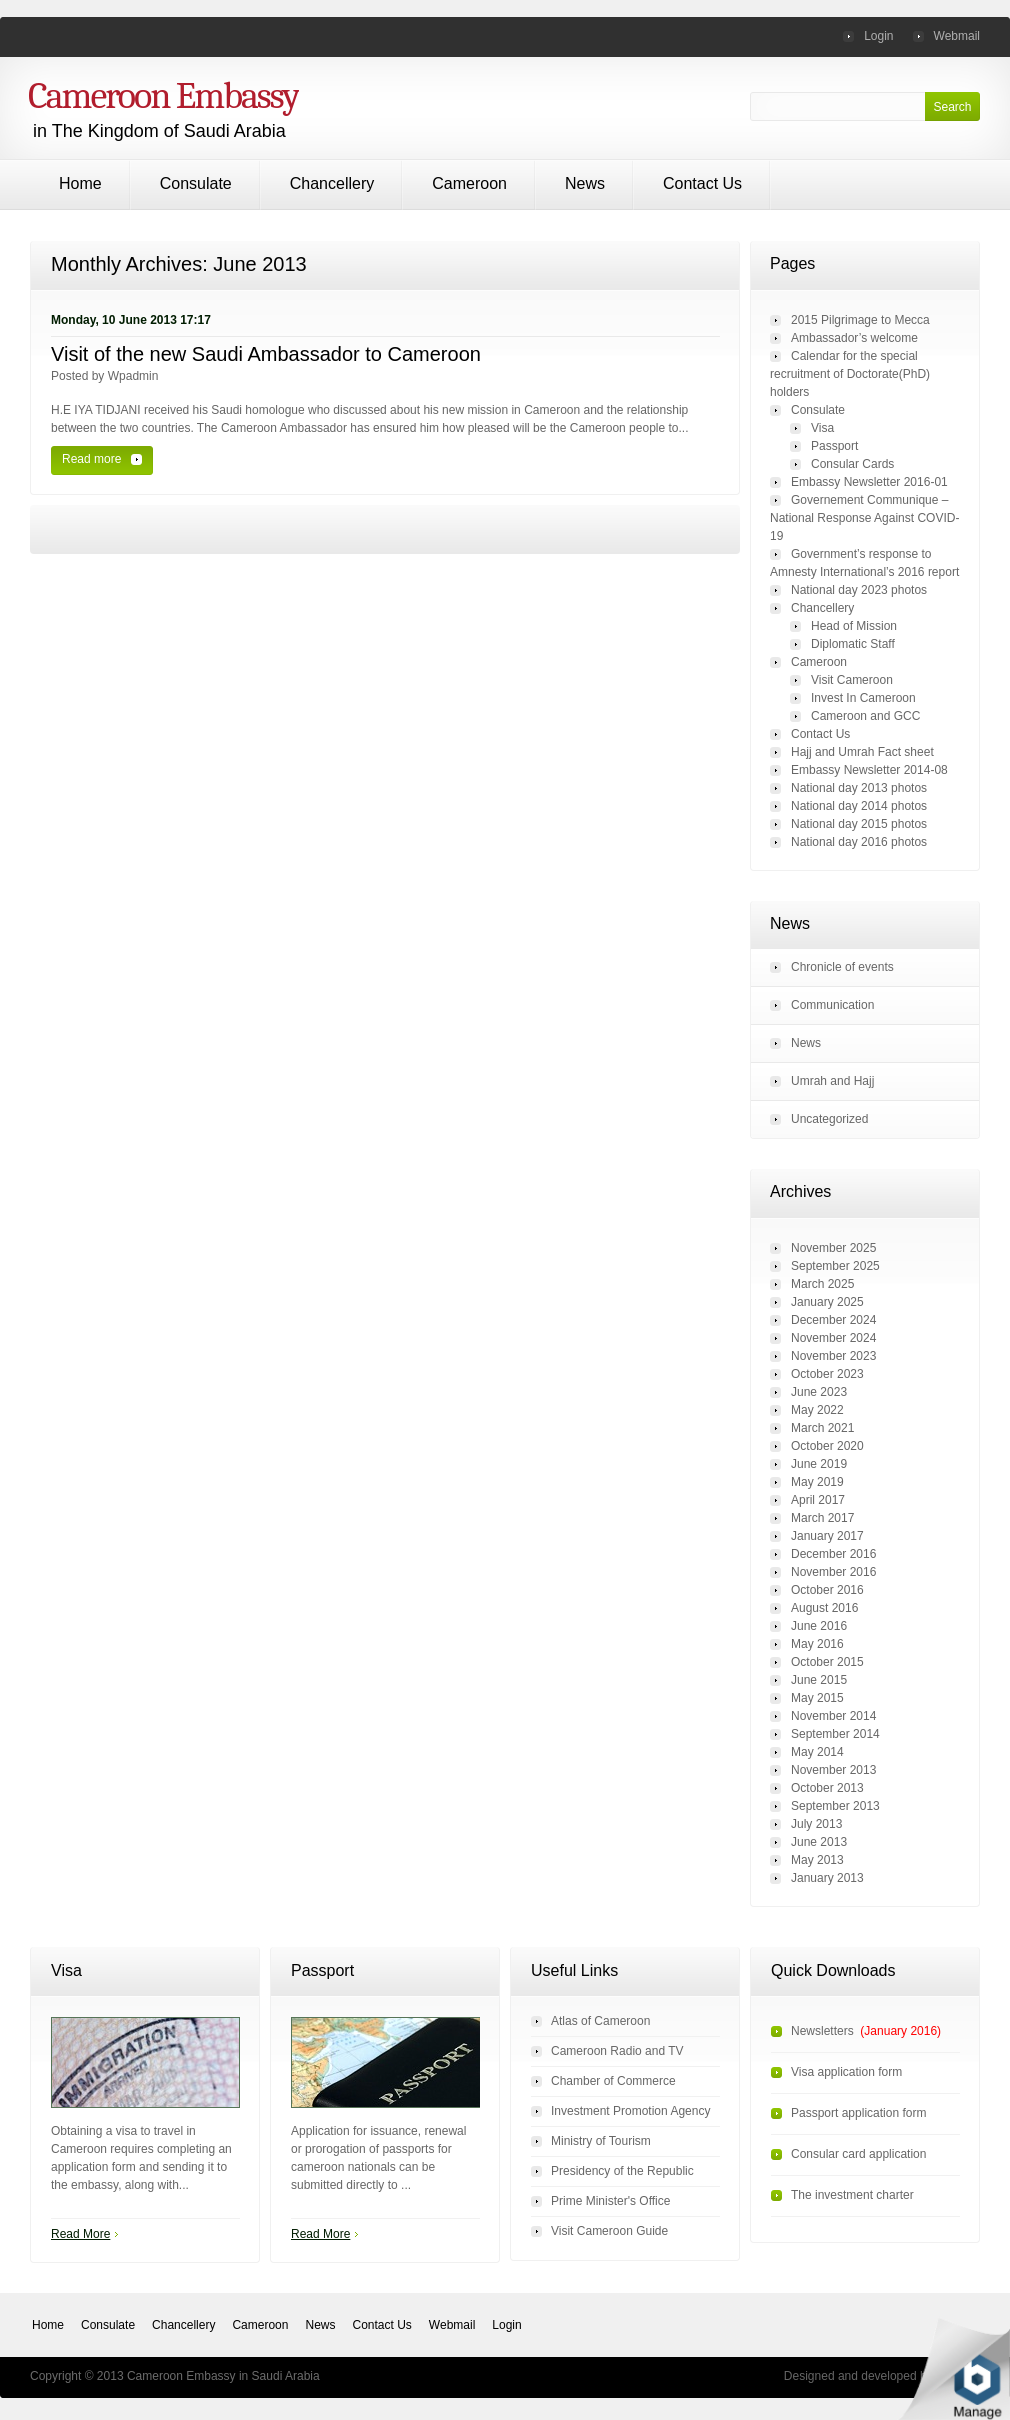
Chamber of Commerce (613, 2081)
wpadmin (133, 376)
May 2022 (817, 1410)
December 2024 (833, 1320)
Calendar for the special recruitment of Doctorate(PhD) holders (850, 374)
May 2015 (817, 1698)
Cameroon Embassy (163, 96)
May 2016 (817, 1644)
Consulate (196, 183)
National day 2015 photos (859, 824)
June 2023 (819, 1392)
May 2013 (817, 1860)
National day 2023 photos (859, 590)
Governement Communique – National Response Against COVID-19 (864, 518)
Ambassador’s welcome (854, 338)
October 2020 (827, 1446)
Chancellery (332, 183)
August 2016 (824, 1608)
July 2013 (816, 1824)
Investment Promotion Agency (630, 2111)
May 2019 (817, 1482)
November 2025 (833, 1248)
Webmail (957, 36)
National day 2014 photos (859, 806)
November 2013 (833, 1770)
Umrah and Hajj (832, 1081)
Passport (834, 446)
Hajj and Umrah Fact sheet (862, 752)
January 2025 (827, 1302)
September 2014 (835, 1734)
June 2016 (819, 1626)
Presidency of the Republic (622, 2171)
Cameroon (469, 183)
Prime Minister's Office (610, 2201)
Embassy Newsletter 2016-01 (869, 482)
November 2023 (833, 1356)
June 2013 (819, 1842)
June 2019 (819, 1464)
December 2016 (833, 1554)
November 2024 (833, 1338)
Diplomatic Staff (853, 644)
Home (80, 183)
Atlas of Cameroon (600, 2021)
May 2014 (817, 1752)
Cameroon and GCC (865, 716)
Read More (80, 2234)
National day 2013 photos (859, 788)
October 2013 (827, 1788)
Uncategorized (829, 1119)
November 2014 (833, 1716)
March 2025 (822, 1284)
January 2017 (827, 1536)
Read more (91, 459)
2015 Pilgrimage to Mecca (860, 320)
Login (878, 36)
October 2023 (827, 1374)
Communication (832, 1005)
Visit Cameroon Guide (609, 2231)
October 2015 (827, 1662)
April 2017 (818, 1500)
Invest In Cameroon (863, 698)
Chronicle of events (842, 967)
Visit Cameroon (852, 680)
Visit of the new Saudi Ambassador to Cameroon (266, 354)
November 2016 (833, 1572)
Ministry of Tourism (601, 2141)
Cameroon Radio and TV (617, 2051)
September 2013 (835, 1806)
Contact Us (702, 183)
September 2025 (835, 1266)
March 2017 (822, 1518)
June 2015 (819, 1680)
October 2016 (827, 1590)
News (585, 183)
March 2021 (822, 1428)
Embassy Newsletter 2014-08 (869, 770)
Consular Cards (852, 464)
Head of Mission (854, 626)
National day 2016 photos (859, 842)
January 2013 (827, 1878)
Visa (822, 428)
